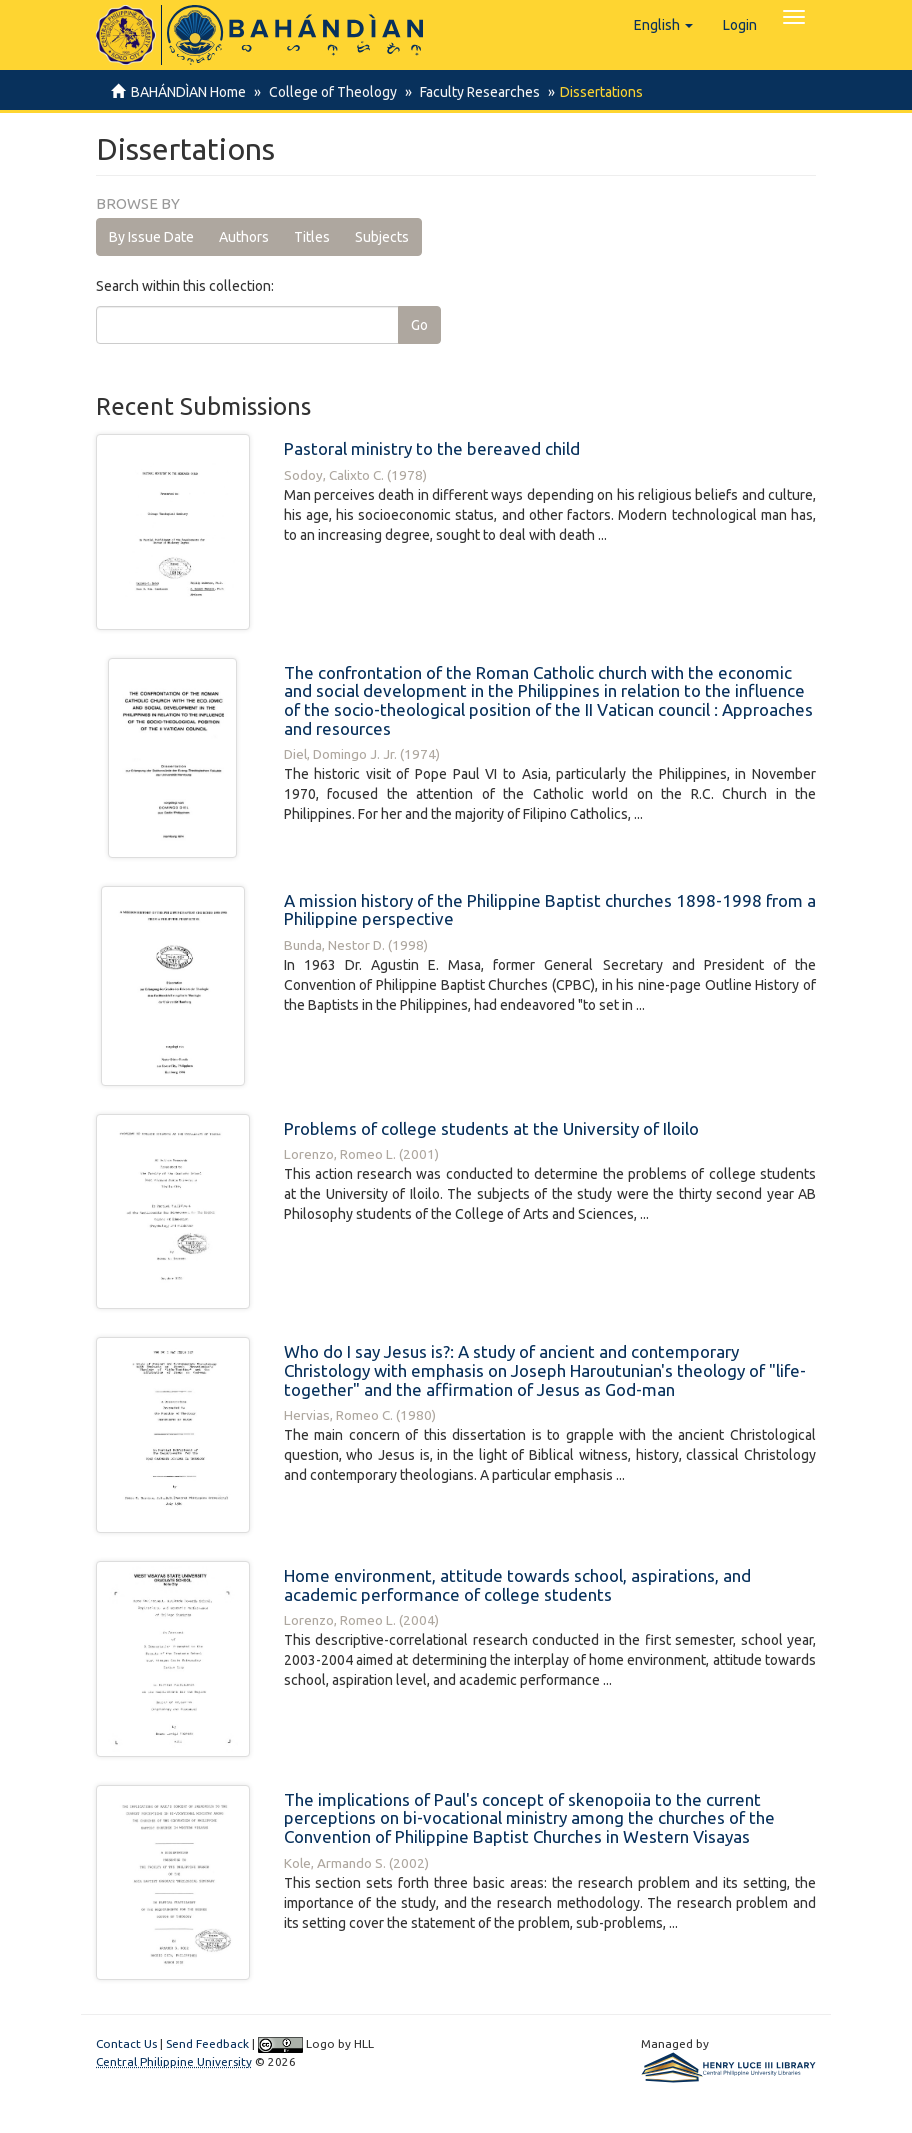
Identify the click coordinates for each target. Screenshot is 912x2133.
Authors (244, 237)
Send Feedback (207, 2043)
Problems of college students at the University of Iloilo (491, 1128)
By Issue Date (151, 237)
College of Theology (330, 92)
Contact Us (126, 2043)
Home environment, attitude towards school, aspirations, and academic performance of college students (517, 1585)
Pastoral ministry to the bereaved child (432, 448)
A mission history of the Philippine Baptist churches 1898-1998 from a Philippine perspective (550, 910)
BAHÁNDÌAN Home (188, 92)
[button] (663, 25)
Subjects (382, 237)
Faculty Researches (474, 92)
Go (419, 325)
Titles (312, 237)
